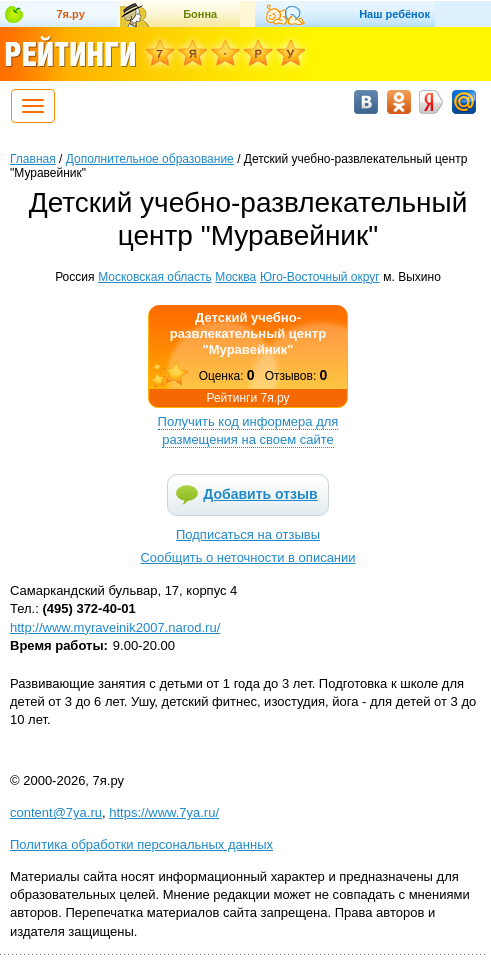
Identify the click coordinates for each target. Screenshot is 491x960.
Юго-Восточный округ (320, 277)
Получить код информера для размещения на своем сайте (248, 430)
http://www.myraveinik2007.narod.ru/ (115, 627)
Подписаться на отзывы (248, 534)
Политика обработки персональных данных (141, 844)
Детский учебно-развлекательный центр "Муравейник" (248, 333)
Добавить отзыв (260, 494)
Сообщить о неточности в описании (247, 557)
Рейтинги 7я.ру (247, 398)
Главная (33, 159)
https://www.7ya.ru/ (164, 812)
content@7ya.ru (56, 812)
